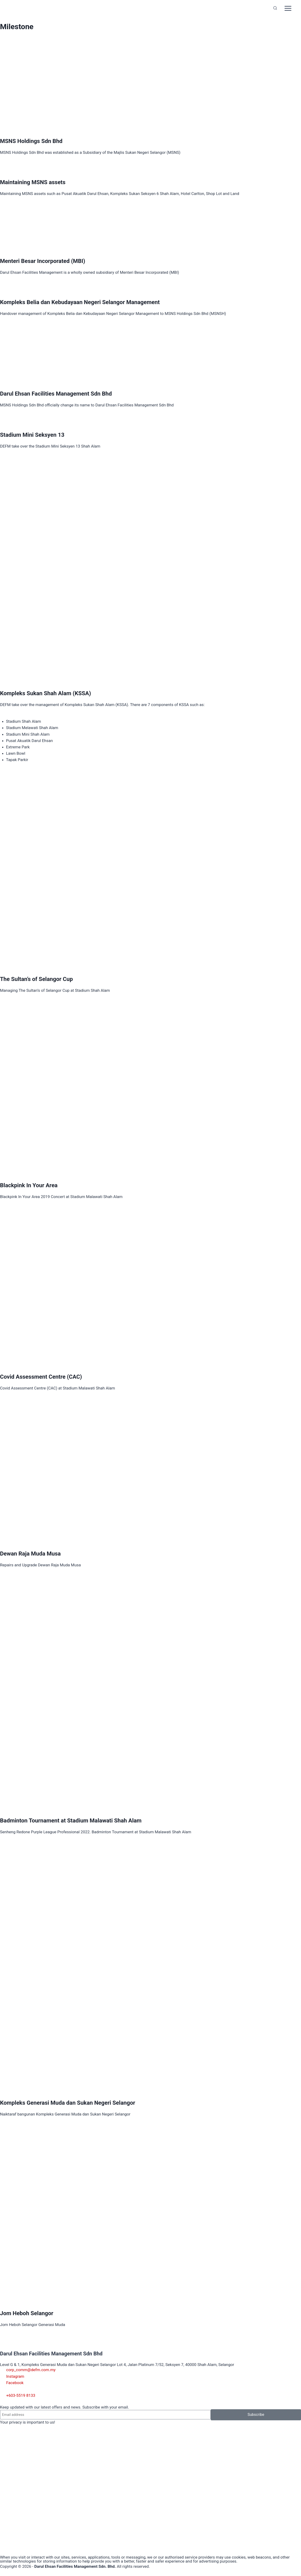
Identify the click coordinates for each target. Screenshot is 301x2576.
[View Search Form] (275, 8)
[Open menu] (288, 8)
